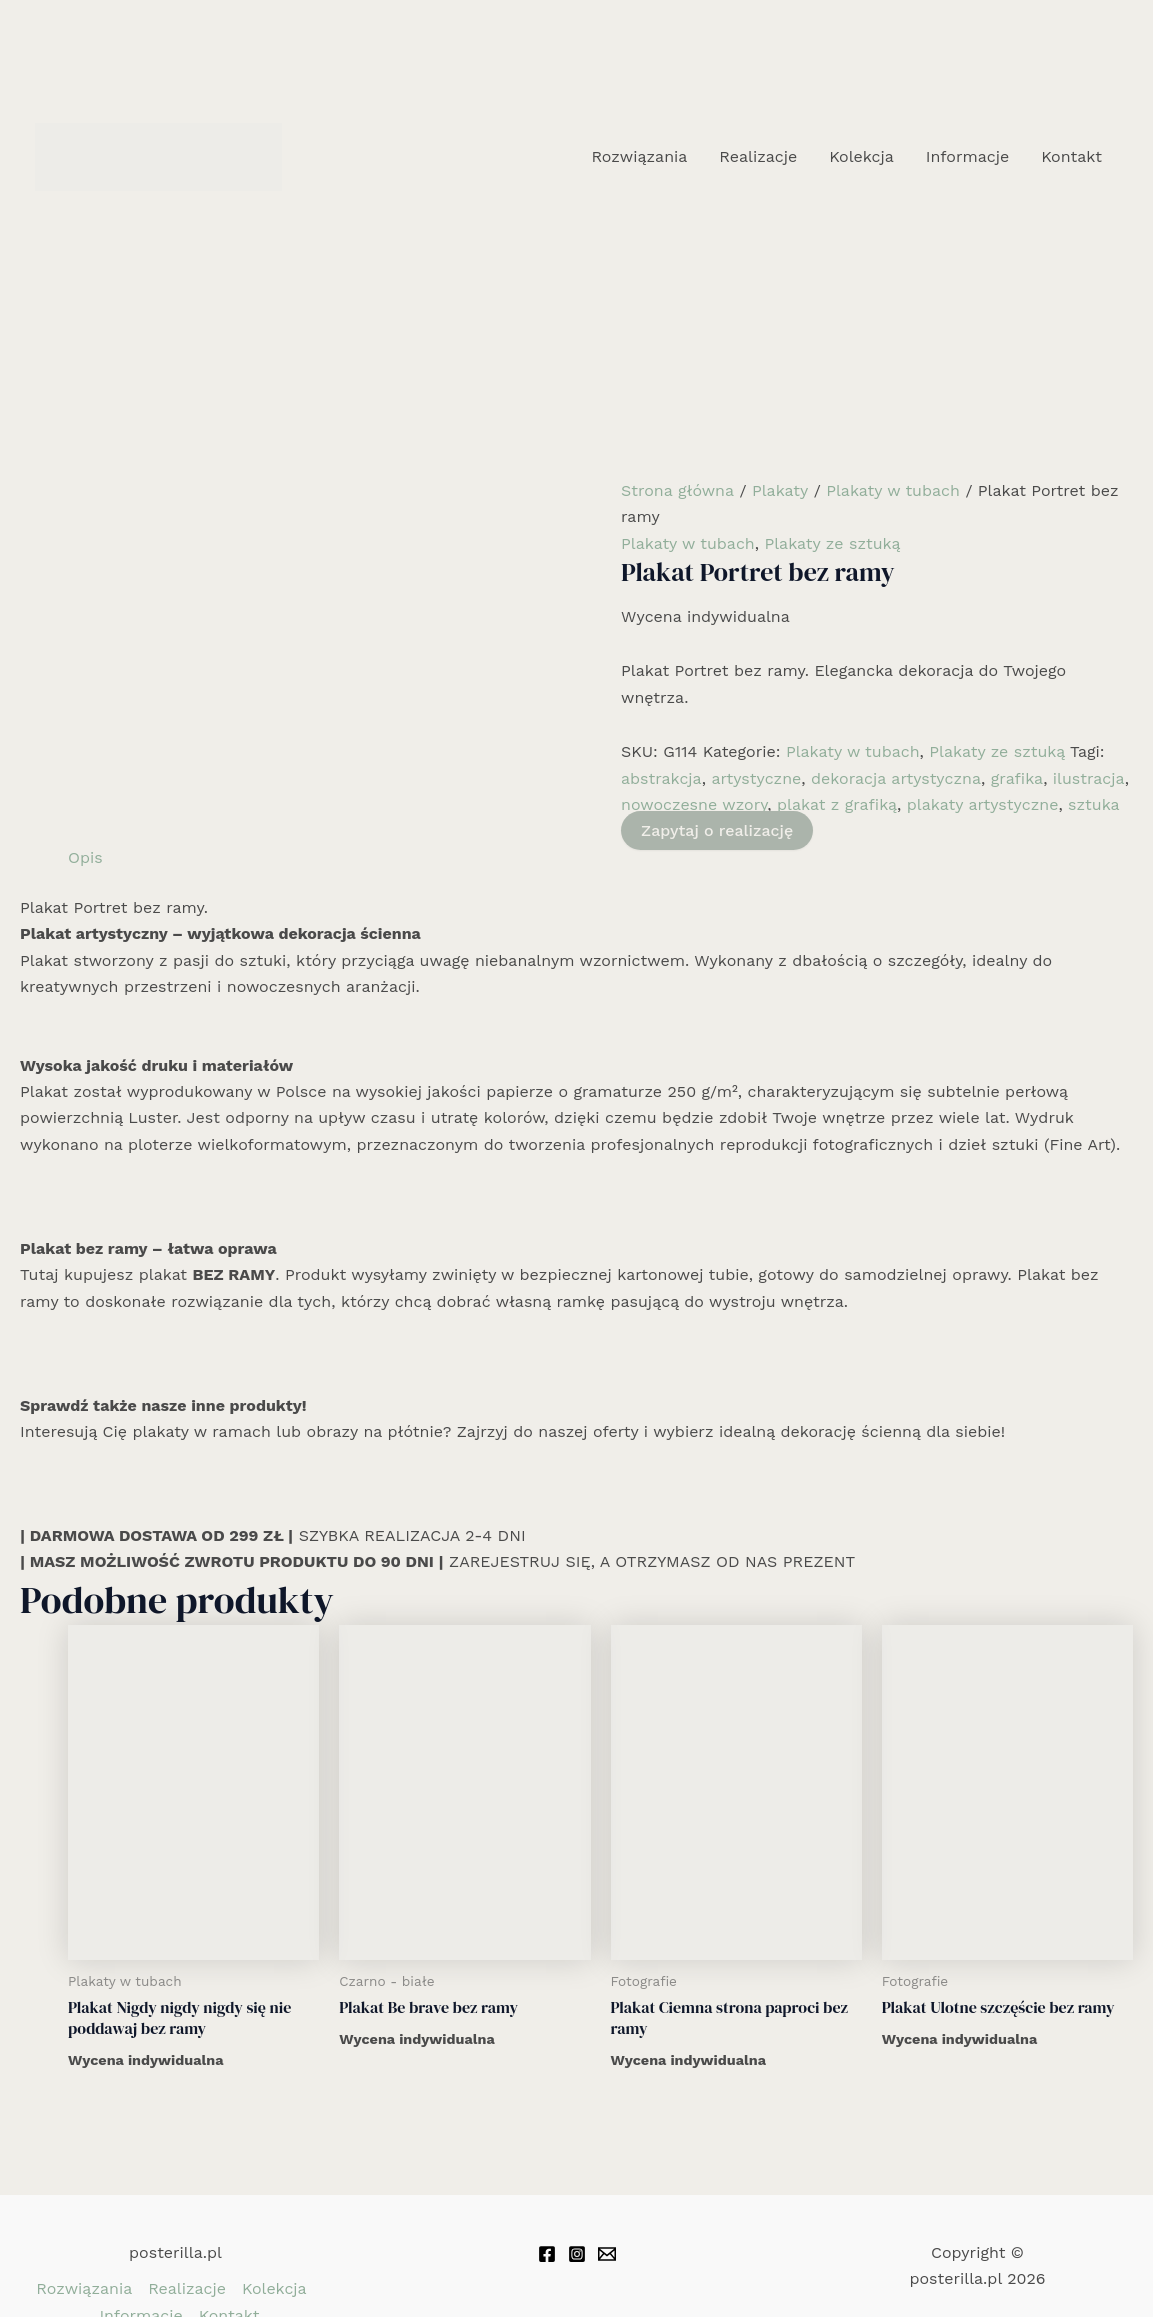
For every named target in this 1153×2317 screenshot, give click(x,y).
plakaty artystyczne (983, 804)
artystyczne (756, 778)
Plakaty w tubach (893, 490)
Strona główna (677, 490)
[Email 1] (607, 2254)
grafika (1017, 778)
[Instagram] (577, 2254)
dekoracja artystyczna (896, 778)
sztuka (1094, 804)
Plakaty (780, 490)
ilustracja (1089, 778)
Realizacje (758, 156)
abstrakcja (661, 778)
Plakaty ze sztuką (832, 543)
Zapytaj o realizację (717, 830)
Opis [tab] (85, 857)
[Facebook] (547, 2254)
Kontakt (1071, 156)
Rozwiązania (639, 156)
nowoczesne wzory (694, 804)
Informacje (967, 156)
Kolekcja (861, 156)
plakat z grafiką (837, 804)
